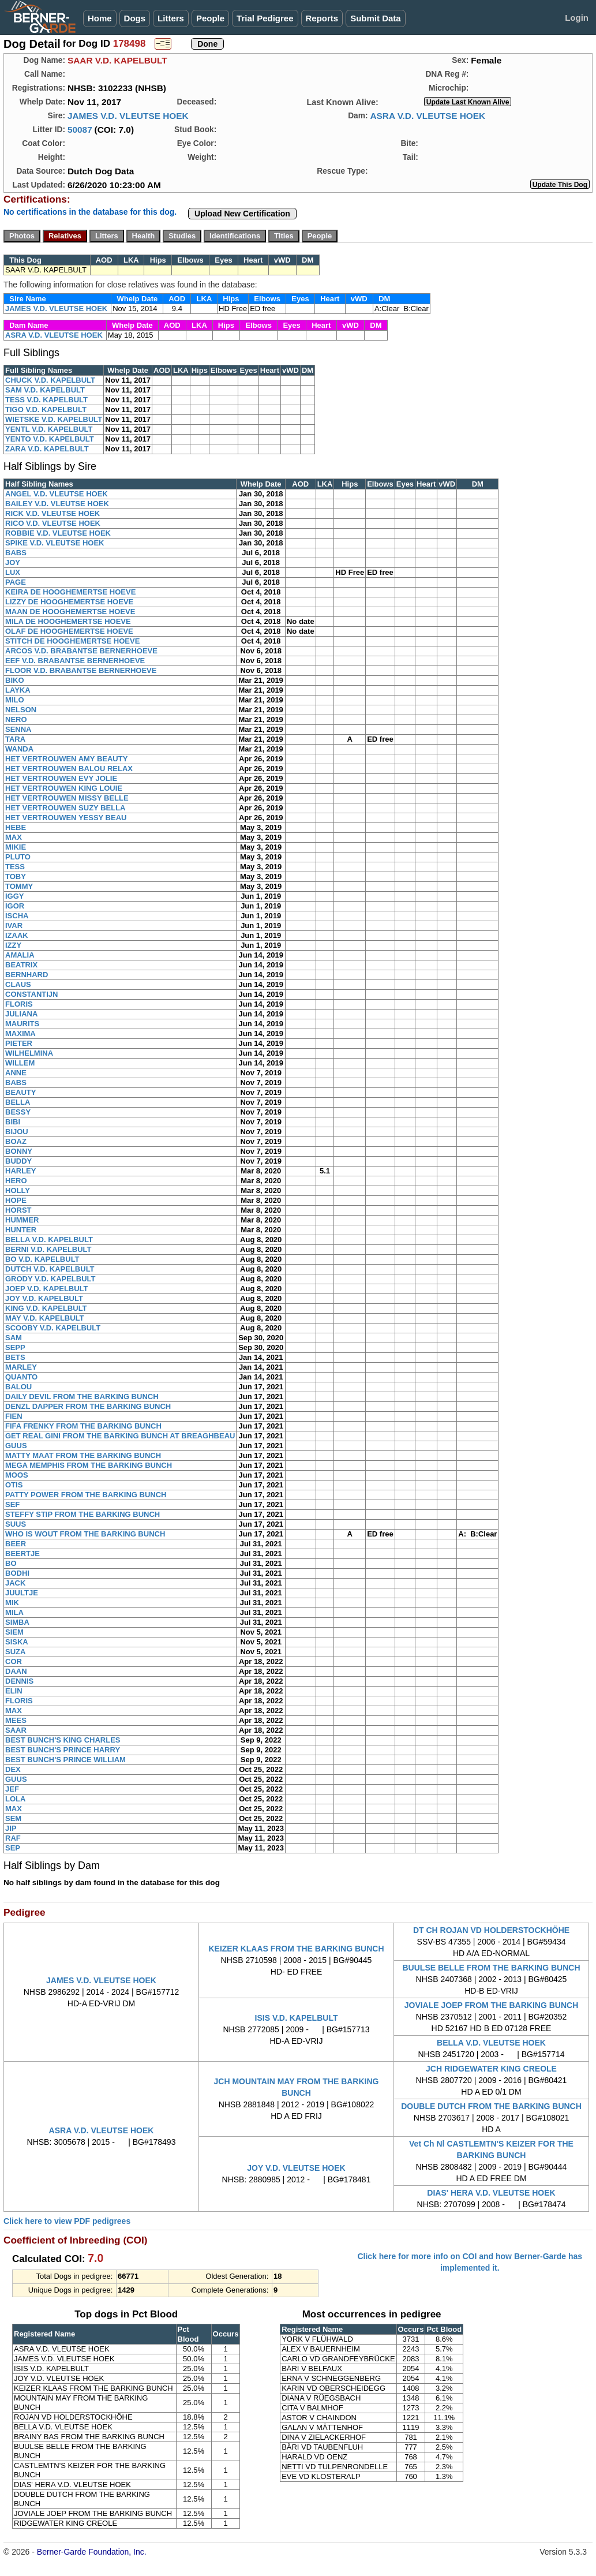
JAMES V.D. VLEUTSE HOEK (128, 116)
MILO (14, 700)
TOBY (15, 876)
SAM (13, 1337)
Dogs (135, 18)
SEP (12, 1848)
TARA (15, 739)
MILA (14, 1612)
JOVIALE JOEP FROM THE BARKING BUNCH (491, 2005)
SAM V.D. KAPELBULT (45, 390)
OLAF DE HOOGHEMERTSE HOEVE (69, 631)
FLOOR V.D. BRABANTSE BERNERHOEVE (80, 670)
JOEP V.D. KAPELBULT (46, 1288)
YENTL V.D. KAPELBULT (48, 429)
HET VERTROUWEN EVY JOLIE (61, 778)
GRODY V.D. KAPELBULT (50, 1278)
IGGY (14, 896)
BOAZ (16, 1141)
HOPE (16, 1200)
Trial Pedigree (265, 18)
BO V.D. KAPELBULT (42, 1259)
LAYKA (18, 690)
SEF (12, 1504)
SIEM (14, 1632)
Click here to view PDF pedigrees (66, 2221)
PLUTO (18, 857)
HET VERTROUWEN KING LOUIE (63, 788)
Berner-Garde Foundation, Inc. (92, 2551)
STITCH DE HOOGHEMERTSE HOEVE (72, 641)
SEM (13, 1818)
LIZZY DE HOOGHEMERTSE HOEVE (69, 601)
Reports (322, 18)
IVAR (14, 925)
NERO (16, 719)
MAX (13, 837)
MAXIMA (20, 1033)
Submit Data (375, 18)
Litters (171, 18)
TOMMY (19, 886)
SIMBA (17, 1622)
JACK (15, 1583)
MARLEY (21, 1367)
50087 (80, 129)
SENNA (18, 729)
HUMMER (22, 1220)
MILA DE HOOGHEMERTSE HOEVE (68, 621)
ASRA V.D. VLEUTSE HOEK (427, 116)
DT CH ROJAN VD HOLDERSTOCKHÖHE (491, 1930)
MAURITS (22, 1023)
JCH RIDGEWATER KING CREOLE (491, 2068)
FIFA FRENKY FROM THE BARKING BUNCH (83, 1426)
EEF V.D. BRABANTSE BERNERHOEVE (75, 660)
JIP (11, 1828)
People (210, 18)
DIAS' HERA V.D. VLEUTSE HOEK (491, 2192)
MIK (12, 1602)
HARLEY (20, 1171)
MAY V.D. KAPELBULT (44, 1318)
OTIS (14, 1484)
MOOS (16, 1475)
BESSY (18, 1112)
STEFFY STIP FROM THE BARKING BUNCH (82, 1514)
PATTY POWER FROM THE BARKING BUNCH (86, 1494)
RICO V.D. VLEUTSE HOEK (52, 523)
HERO (16, 1180)
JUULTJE (21, 1592)
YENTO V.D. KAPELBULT (49, 439)
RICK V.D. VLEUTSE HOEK (52, 513)
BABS (16, 552)
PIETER (18, 1043)
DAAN (16, 1671)
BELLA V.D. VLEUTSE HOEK (491, 2042)
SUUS (15, 1524)
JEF (12, 1789)
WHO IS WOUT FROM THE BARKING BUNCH (85, 1534)
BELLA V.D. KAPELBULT (49, 1239)
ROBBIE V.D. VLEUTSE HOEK (58, 533)
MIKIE (15, 847)
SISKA (16, 1641)
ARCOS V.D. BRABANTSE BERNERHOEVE (81, 650)
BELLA (17, 1102)
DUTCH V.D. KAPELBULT (50, 1269)
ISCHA (16, 915)
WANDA (19, 749)
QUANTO (21, 1377)
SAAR (16, 1730)
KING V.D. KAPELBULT (46, 1308)
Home (100, 18)
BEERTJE (22, 1553)
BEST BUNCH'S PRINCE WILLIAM (65, 1759)
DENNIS (19, 1681)
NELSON (20, 709)
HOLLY (17, 1190)
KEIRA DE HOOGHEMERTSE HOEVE (70, 592)
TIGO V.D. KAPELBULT (46, 409)
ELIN (14, 1691)
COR (13, 1661)
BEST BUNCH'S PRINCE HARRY (62, 1749)
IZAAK (16, 935)
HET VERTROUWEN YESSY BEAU (65, 817)
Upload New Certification (242, 213)
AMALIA (20, 955)
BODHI (17, 1573)
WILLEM (20, 1063)
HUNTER (20, 1229)
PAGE (15, 582)
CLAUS (18, 984)
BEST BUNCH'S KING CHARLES (63, 1740)
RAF (13, 1838)
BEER (15, 1543)
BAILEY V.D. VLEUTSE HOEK (57, 503)
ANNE (16, 1072)
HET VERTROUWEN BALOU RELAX (69, 768)
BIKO (14, 680)
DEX (13, 1769)
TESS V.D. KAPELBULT (46, 399)
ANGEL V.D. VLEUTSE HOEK (56, 493)
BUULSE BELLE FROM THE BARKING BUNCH (491, 1967)
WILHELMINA (29, 1053)
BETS (15, 1357)
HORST (18, 1210)
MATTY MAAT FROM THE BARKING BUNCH (83, 1455)
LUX (12, 572)
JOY (12, 562)
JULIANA (21, 1014)
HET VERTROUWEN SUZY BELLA (65, 807)
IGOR (14, 906)
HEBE (15, 827)
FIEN (14, 1416)
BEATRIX (21, 964)
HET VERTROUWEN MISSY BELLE (67, 798)
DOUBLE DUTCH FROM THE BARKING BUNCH (491, 2106)
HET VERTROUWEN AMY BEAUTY (66, 758)
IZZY (13, 945)
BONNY (18, 1151)
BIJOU (16, 1131)
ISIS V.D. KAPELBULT (296, 2017)
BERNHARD (26, 974)
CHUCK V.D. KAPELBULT (50, 380)
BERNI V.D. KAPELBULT (48, 1249)
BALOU (18, 1386)
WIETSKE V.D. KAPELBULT (53, 419)
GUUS (16, 1445)
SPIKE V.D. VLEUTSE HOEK (54, 543)
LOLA (15, 1798)
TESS (15, 866)
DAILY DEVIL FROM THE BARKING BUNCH (82, 1396)
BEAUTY (20, 1092)
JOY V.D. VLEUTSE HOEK (296, 2168)
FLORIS (19, 1004)
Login (576, 18)
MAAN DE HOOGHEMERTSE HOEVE (70, 611)
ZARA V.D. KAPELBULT (47, 448)
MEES (16, 1720)
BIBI (12, 1121)
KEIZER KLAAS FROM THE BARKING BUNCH (296, 1948)
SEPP (15, 1347)
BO (11, 1563)
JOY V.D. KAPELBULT (44, 1298)
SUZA (15, 1651)
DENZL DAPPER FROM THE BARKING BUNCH (88, 1406)
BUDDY (18, 1161)
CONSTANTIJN (31, 994)
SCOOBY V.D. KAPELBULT (52, 1327)
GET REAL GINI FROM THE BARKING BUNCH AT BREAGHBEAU (120, 1435)
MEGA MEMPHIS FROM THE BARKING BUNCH (88, 1465)
